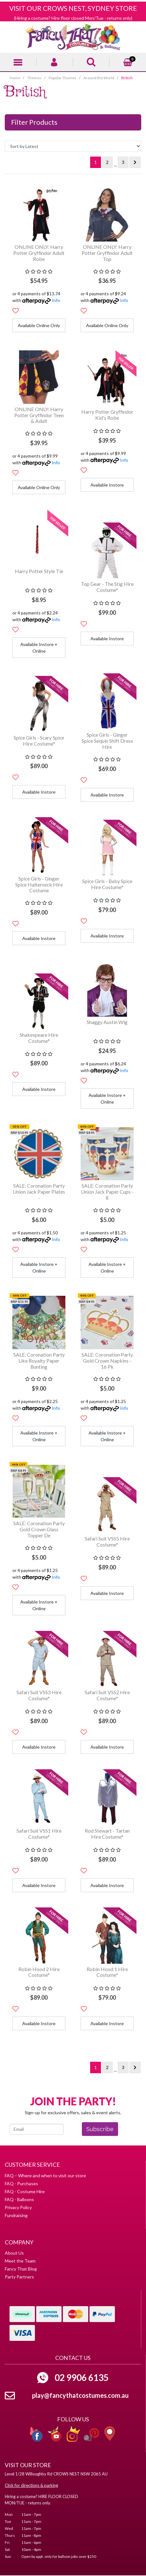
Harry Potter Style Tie (39, 571)
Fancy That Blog (21, 2268)
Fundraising (16, 2215)
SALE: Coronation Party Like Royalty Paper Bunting (39, 1360)
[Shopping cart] (128, 61)
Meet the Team (20, 2261)
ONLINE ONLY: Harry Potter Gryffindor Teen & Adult (39, 415)
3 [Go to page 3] (123, 162)
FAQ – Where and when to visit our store (45, 2175)
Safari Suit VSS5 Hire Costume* (107, 1541)
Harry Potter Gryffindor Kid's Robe (107, 415)
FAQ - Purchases (21, 2183)
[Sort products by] (73, 146)
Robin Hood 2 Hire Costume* (39, 1972)
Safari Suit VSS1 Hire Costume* (39, 1834)
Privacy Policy (18, 2207)
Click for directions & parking (31, 2485)
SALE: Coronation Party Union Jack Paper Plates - (39, 1192)
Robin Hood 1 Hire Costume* (107, 1972)
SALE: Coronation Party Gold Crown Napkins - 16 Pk (107, 1360)
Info (56, 300)
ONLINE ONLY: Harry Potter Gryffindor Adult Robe (38, 253)
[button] (15, 310)
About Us (14, 2253)
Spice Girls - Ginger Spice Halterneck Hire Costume (39, 884)
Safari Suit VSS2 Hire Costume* (107, 1695)
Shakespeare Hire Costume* (39, 1038)
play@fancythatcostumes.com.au (80, 2395)
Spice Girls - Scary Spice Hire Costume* (39, 740)
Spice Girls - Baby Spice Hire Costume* (107, 884)
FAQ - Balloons (19, 2199)
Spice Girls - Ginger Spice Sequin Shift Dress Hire (107, 741)
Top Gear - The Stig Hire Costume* (107, 587)
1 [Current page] (95, 162)
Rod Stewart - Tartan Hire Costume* (107, 1834)
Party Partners (19, 2276)
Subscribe (100, 2129)
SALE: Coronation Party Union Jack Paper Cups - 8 (107, 1192)
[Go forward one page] (135, 162)
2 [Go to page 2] (107, 162)
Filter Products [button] (34, 122)
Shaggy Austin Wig (107, 1022)
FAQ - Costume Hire (25, 2191)
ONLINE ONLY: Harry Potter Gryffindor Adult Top (107, 253)
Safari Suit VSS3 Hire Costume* (39, 1695)
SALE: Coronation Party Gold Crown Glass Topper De (39, 1529)
